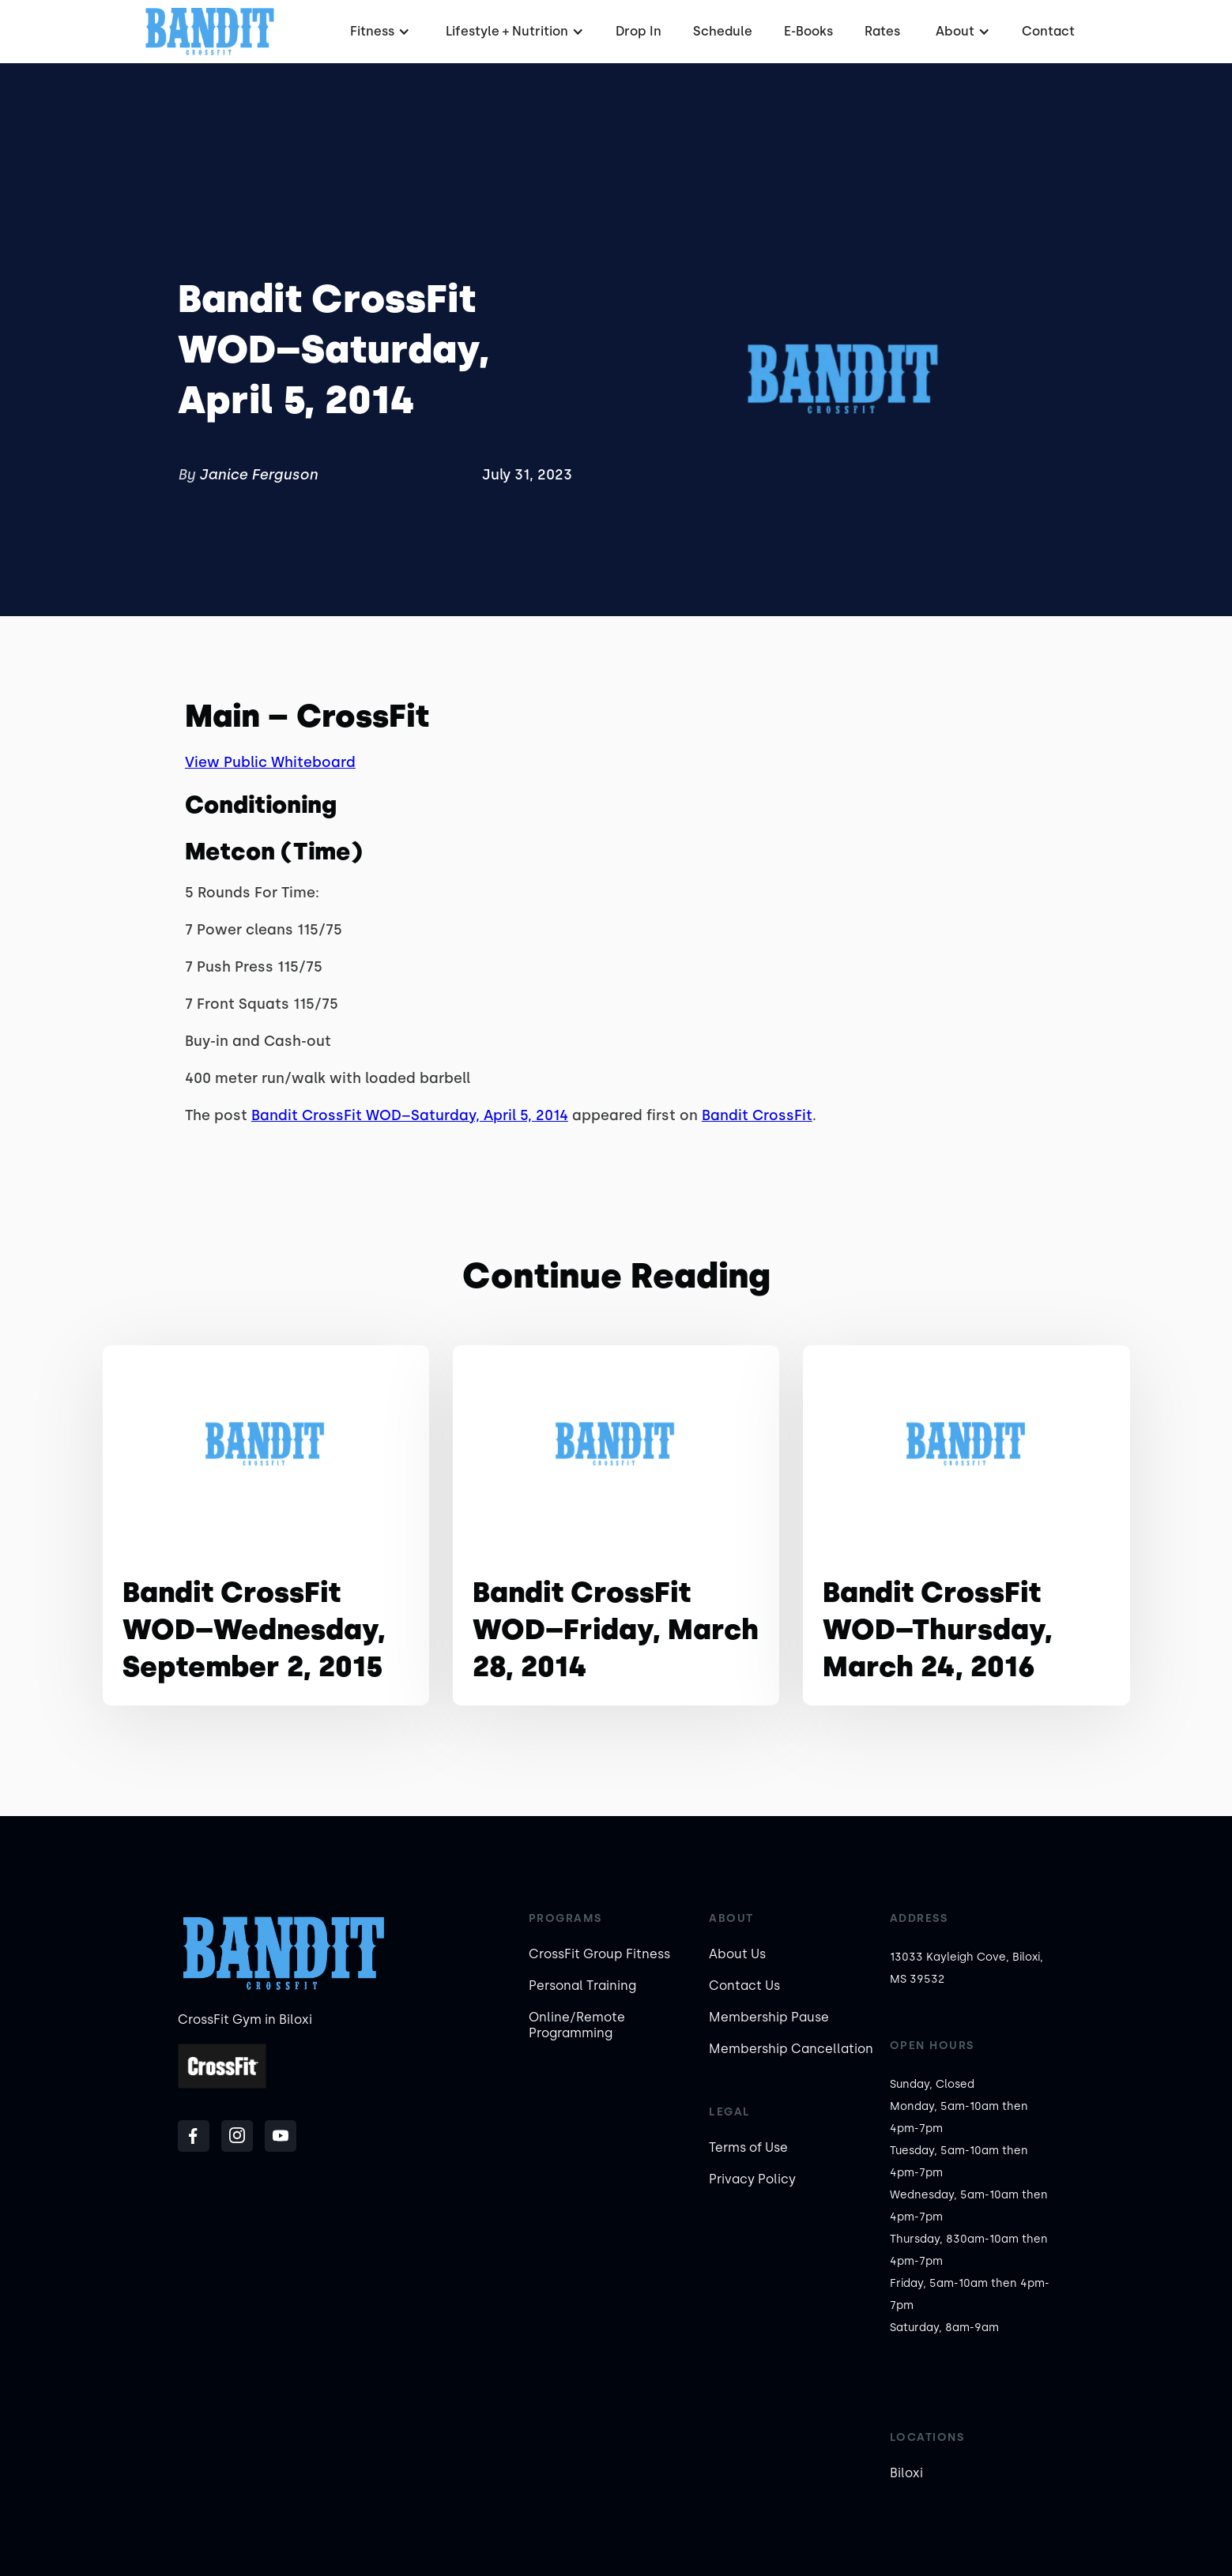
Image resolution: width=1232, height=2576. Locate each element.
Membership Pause (769, 2017)
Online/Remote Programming (577, 2025)
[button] (378, 31)
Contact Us (744, 1985)
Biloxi (906, 2472)
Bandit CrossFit (757, 1115)
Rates (882, 31)
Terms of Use (748, 2147)
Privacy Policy (752, 2179)
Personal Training (582, 1985)
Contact (1048, 31)
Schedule (722, 31)
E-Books (808, 31)
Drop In (638, 31)
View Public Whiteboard (270, 762)
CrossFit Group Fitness (599, 1953)
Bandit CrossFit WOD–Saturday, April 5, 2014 (409, 1115)
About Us (737, 1953)
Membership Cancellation (791, 2048)
